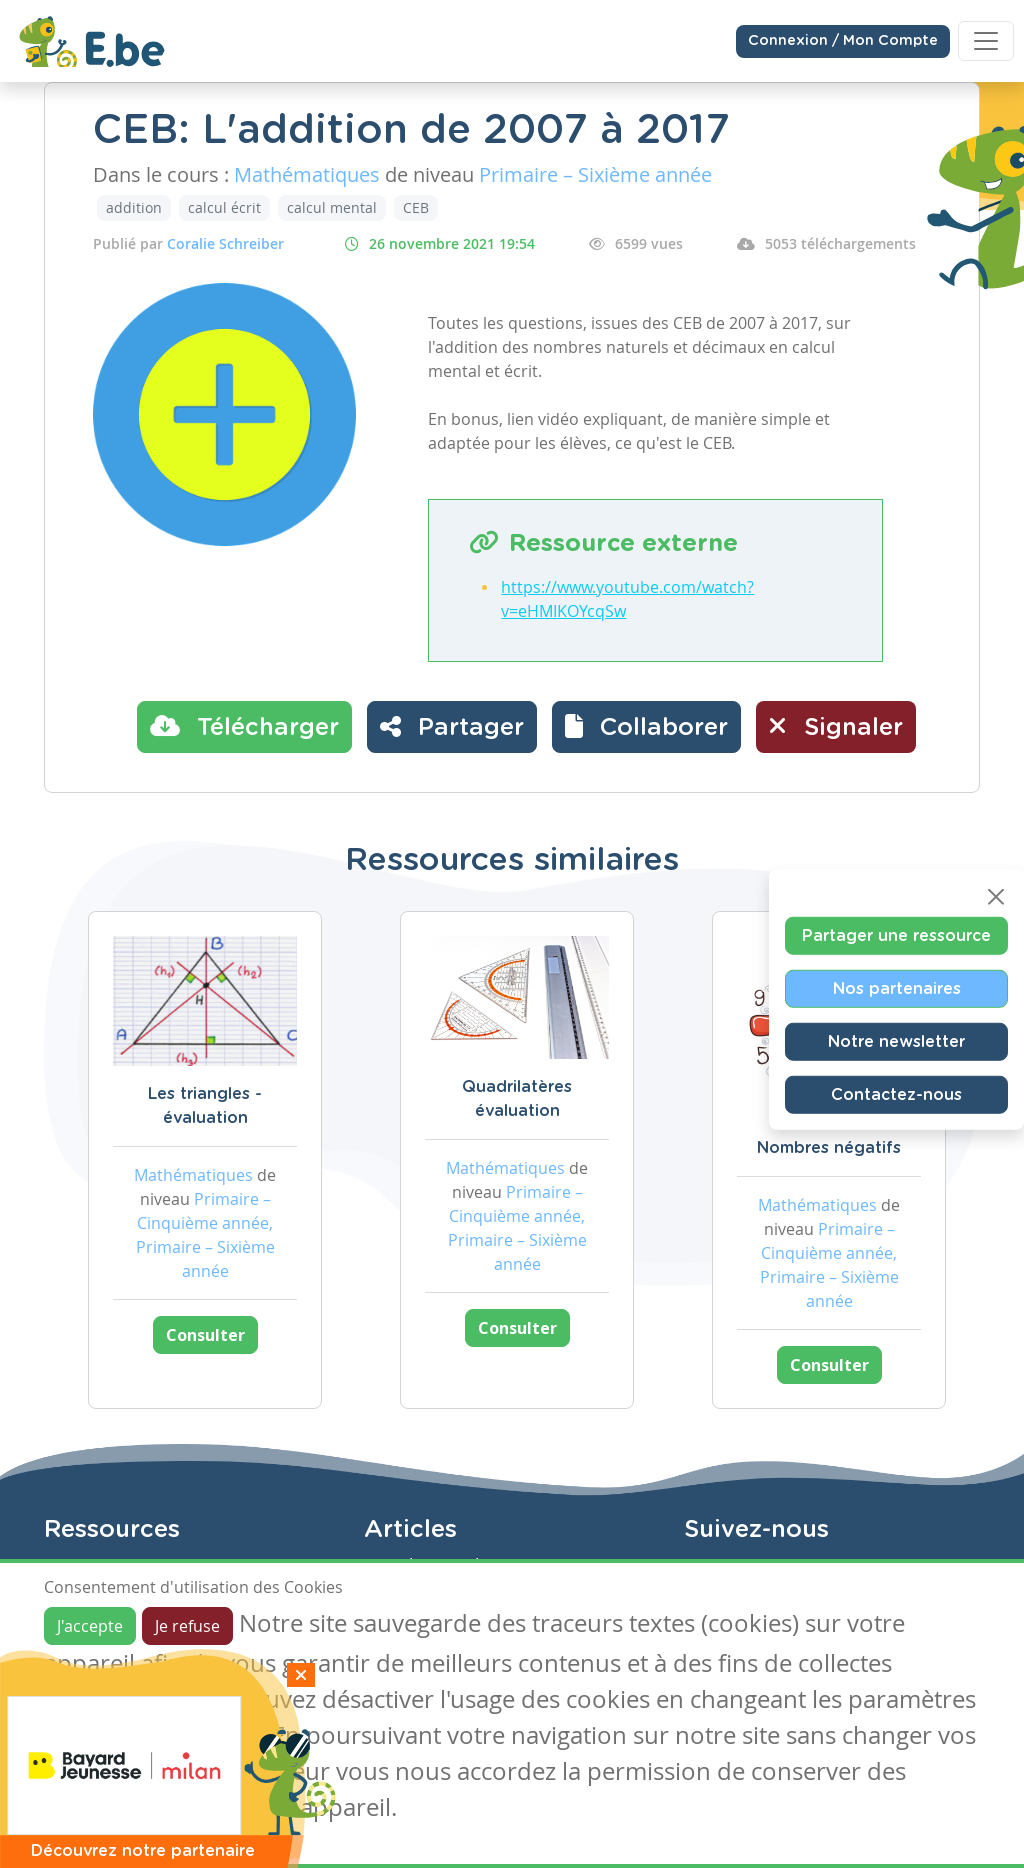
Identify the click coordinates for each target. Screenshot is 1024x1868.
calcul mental (332, 207)
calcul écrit (224, 207)
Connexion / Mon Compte (843, 41)
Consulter (205, 1335)
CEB (416, 207)
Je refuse (187, 1626)
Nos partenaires (897, 989)
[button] (646, 727)
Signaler (836, 726)
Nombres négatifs (829, 1148)
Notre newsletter (896, 1042)
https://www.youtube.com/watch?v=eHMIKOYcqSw (627, 599)
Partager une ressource (896, 936)
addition (134, 207)
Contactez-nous (896, 1095)
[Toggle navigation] (986, 41)
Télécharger (244, 726)
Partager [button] (452, 726)
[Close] (996, 897)
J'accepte (90, 1626)
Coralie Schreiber (225, 243)
